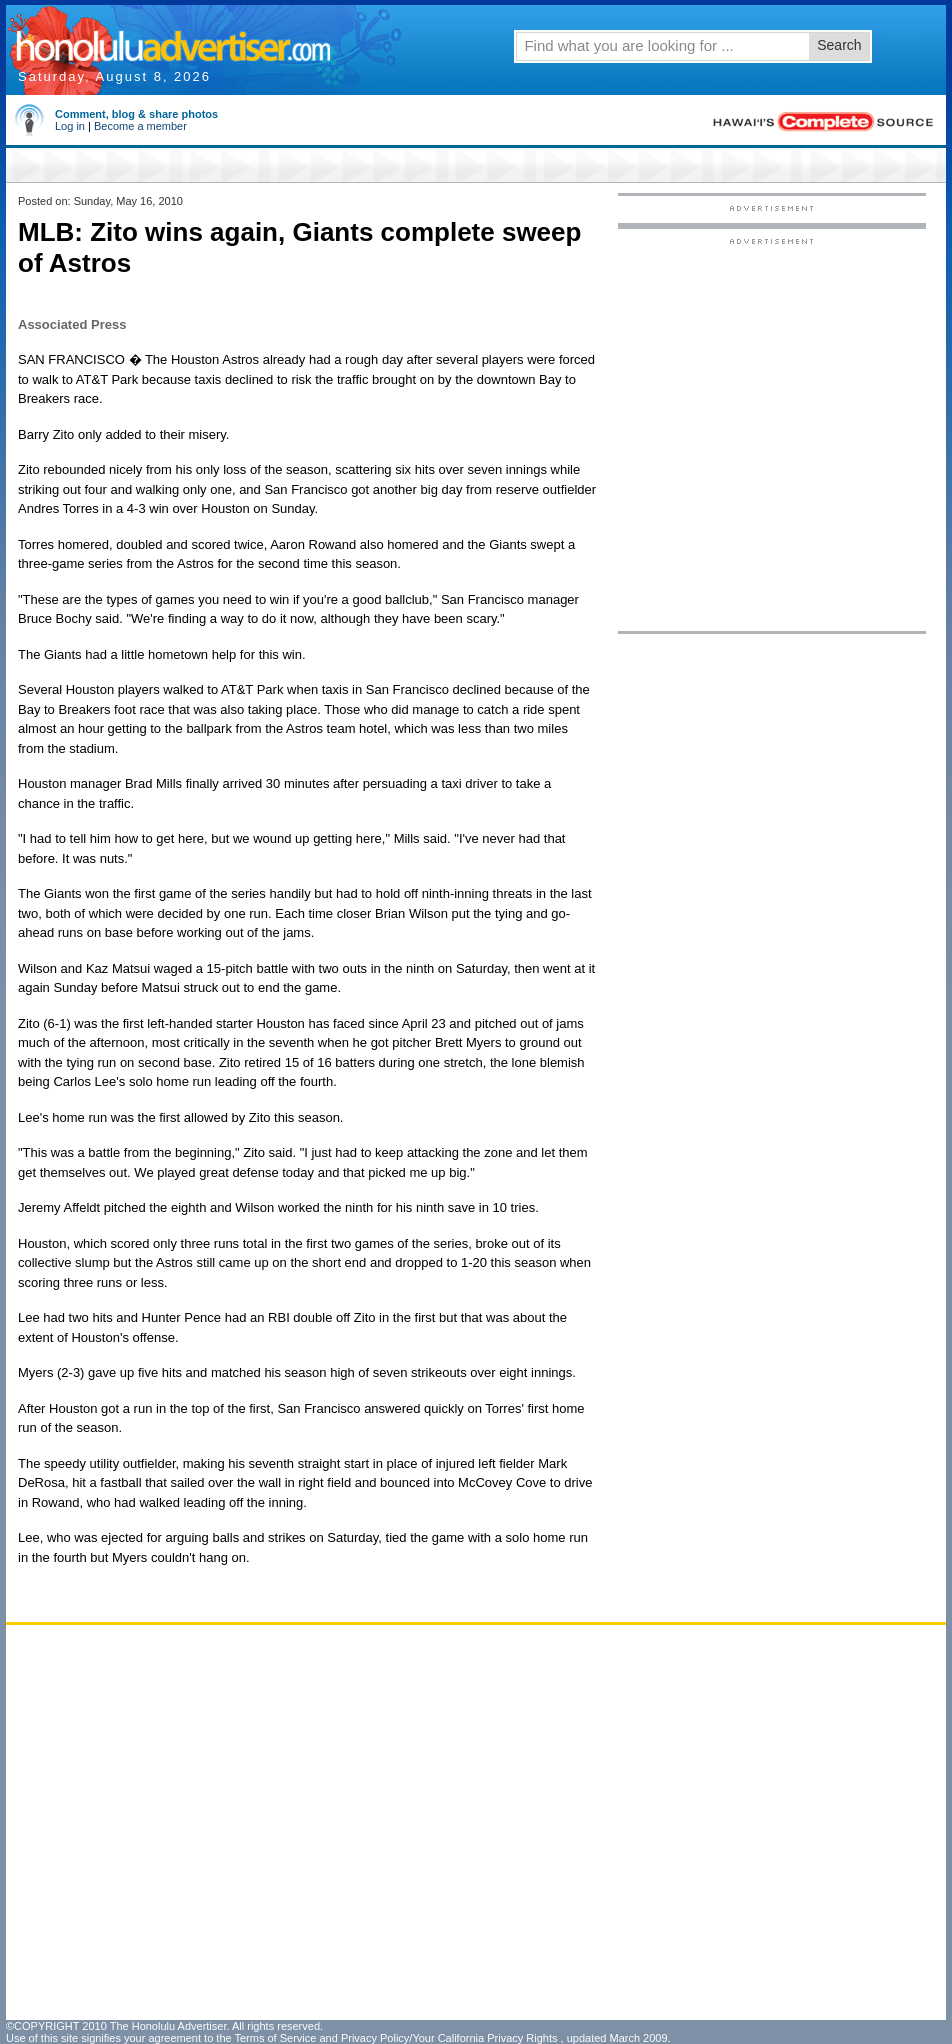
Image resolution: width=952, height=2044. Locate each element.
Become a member (140, 126)
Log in (70, 126)
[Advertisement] (220, 433)
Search (839, 45)
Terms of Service (275, 2038)
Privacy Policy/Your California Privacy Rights (449, 2038)
